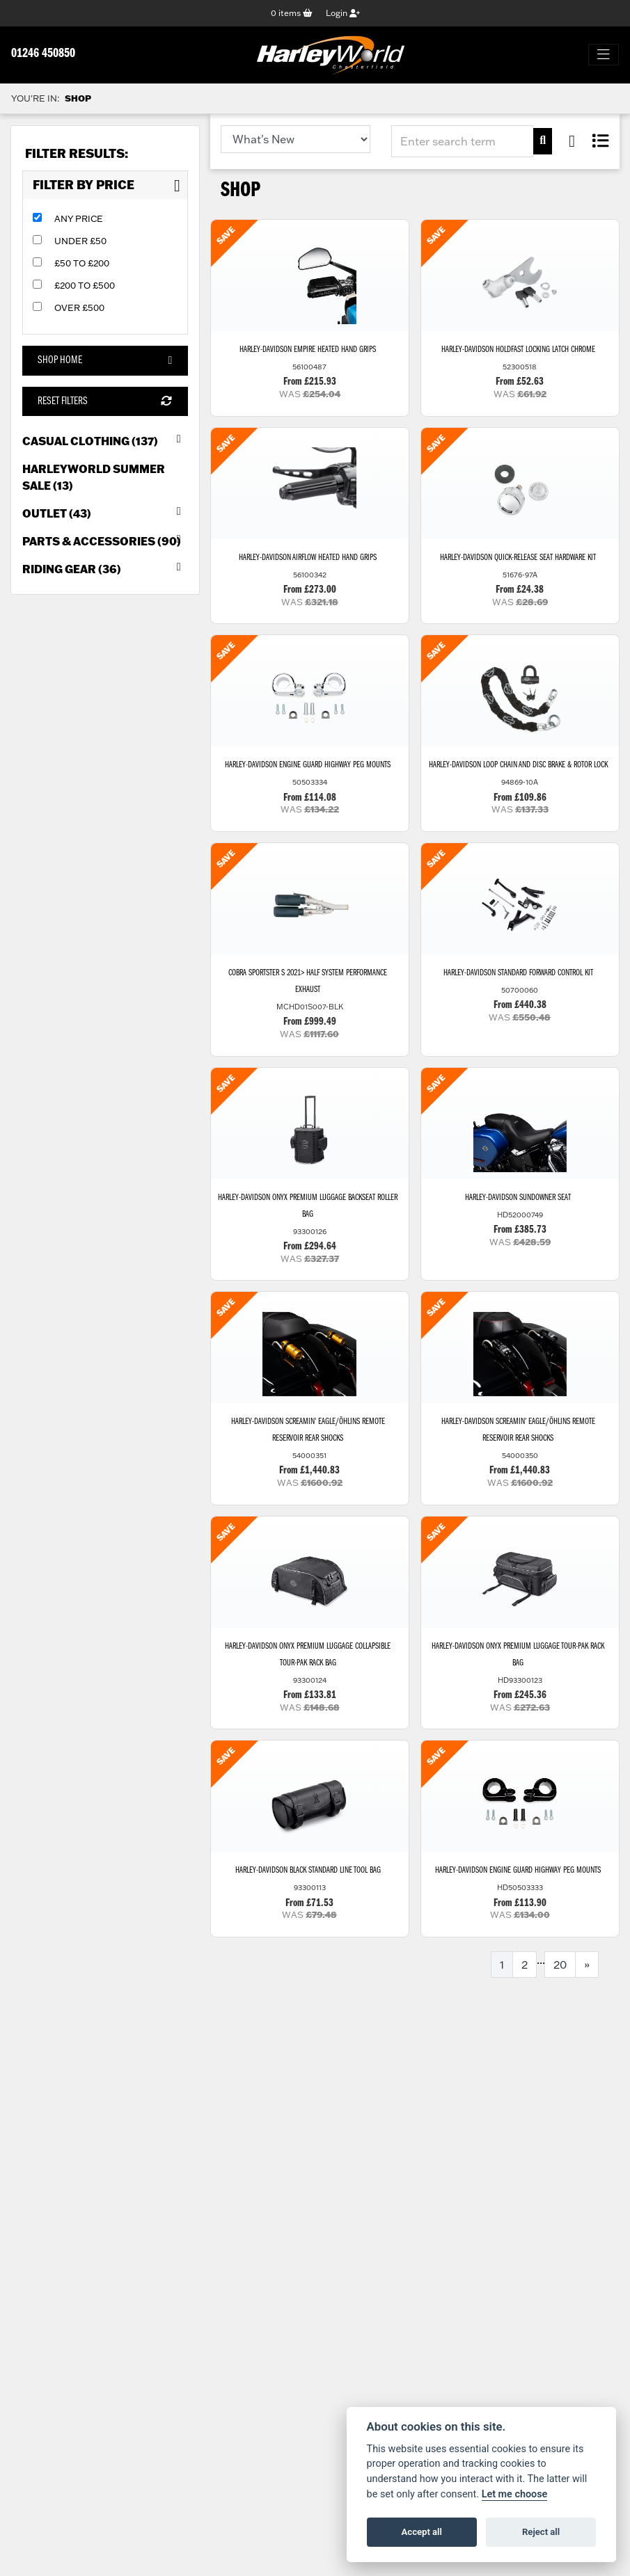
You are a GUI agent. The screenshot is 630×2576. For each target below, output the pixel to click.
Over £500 (79, 308)
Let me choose (515, 2494)
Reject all (541, 2532)
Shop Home (105, 361)
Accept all (422, 2532)
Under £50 (80, 241)
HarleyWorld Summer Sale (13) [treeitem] (93, 477)
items (292, 13)
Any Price (78, 219)
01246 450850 (43, 54)
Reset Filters (105, 401)
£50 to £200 (81, 263)
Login (343, 13)
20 (560, 1970)
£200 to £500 (84, 285)
